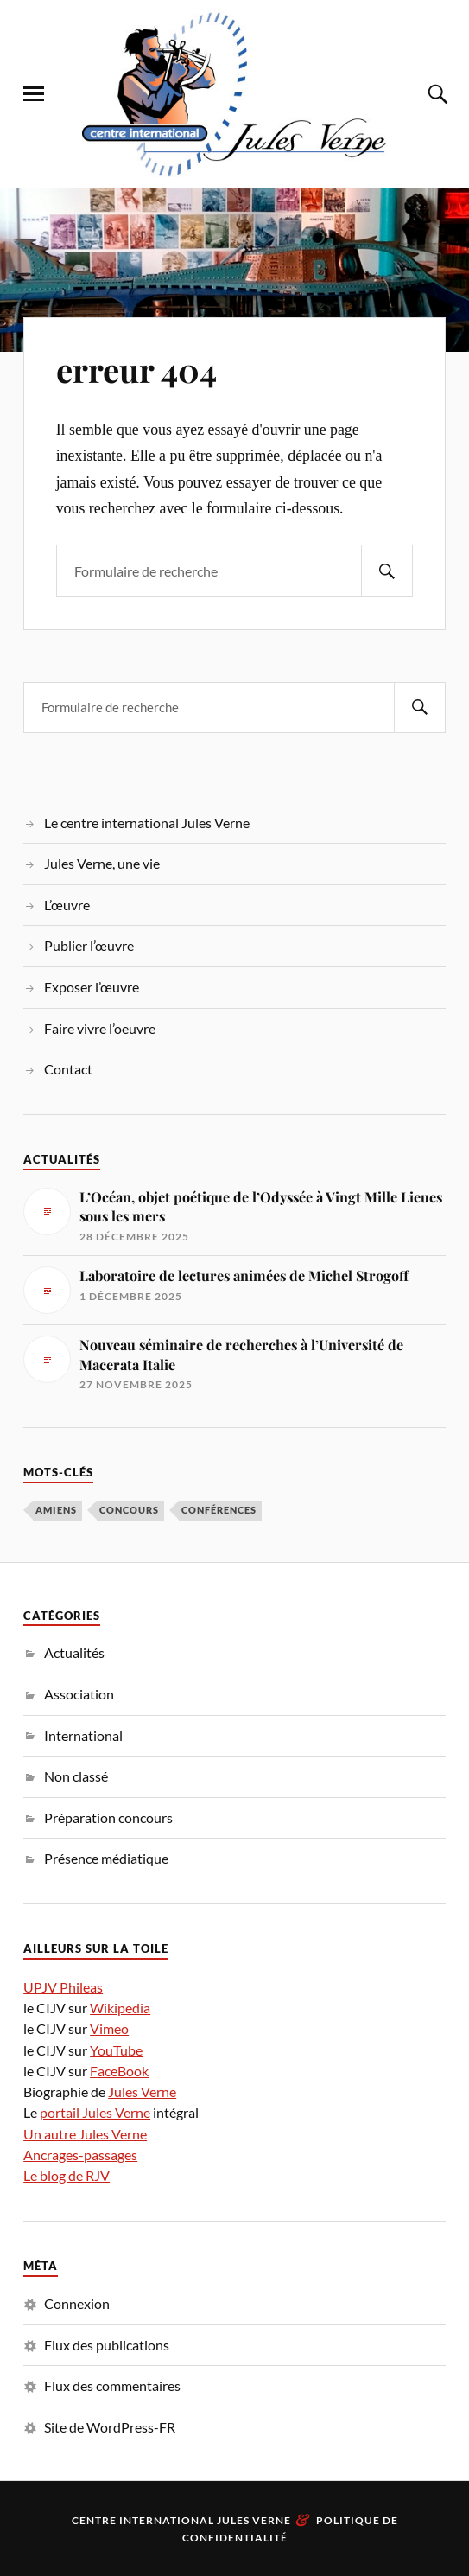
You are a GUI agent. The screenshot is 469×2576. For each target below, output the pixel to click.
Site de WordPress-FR (109, 2427)
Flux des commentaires (112, 2385)
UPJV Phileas (63, 1987)
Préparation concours (108, 1817)
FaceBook (119, 2071)
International (83, 1735)
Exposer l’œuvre (91, 987)
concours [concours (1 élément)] (129, 1509)
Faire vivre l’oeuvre (99, 1028)
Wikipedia (120, 2007)
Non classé (76, 1776)
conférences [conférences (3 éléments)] (219, 1509)
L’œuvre (67, 904)
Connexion (77, 2303)
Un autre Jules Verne (85, 2134)
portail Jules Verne (95, 2112)
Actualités (74, 1652)
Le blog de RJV (66, 2175)
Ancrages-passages (80, 2154)
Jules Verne (142, 2091)
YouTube (116, 2050)
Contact (68, 1069)
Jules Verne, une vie (102, 863)
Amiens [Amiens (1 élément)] (56, 1509)
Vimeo (109, 2028)
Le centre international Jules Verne (147, 822)
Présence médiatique (106, 1858)
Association (79, 1694)
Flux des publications (106, 2345)
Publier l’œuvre (89, 945)
